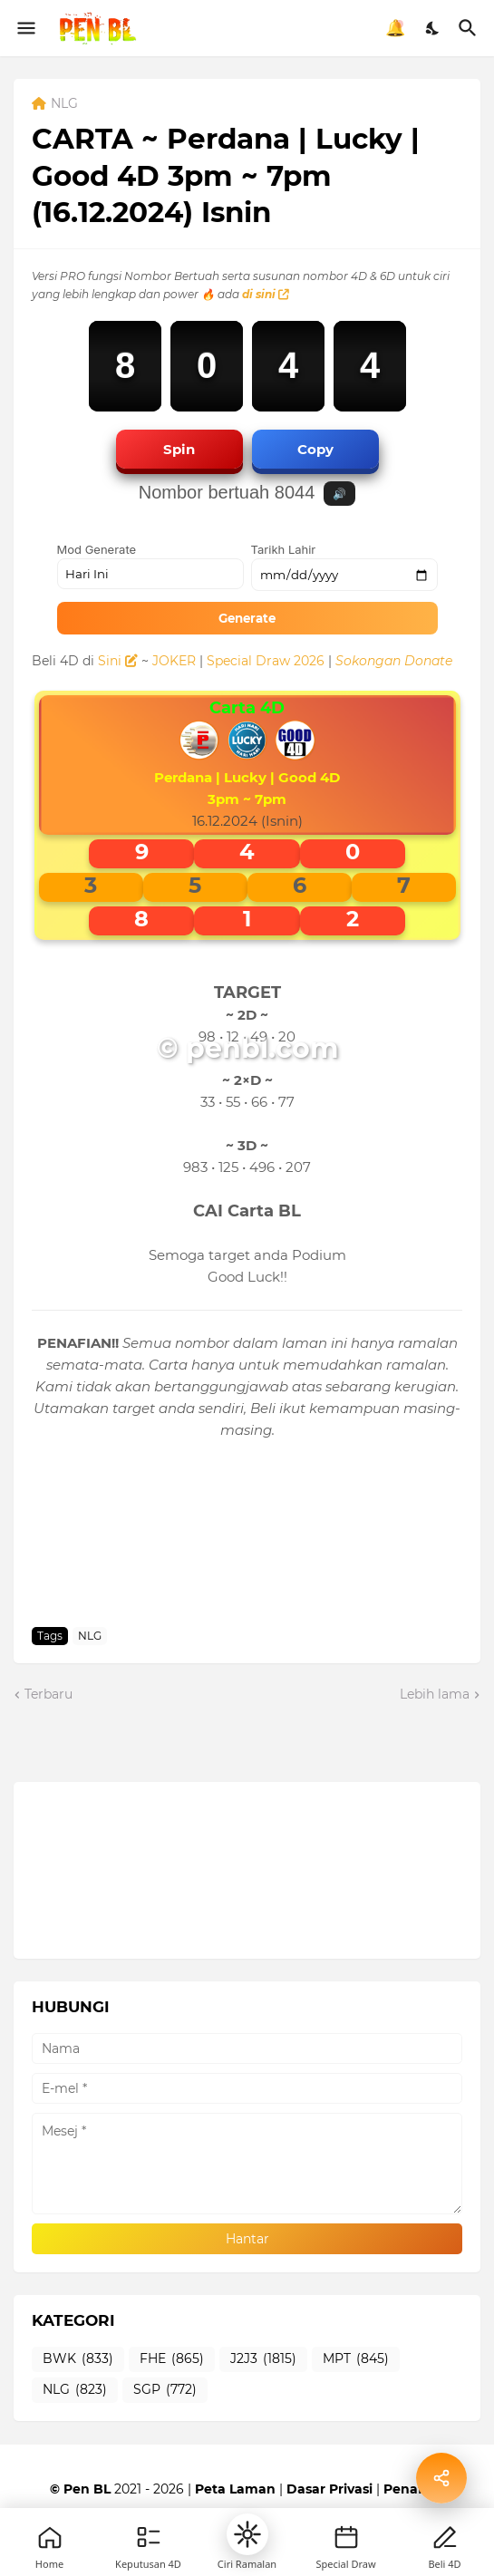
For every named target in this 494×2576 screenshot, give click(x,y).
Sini (118, 661)
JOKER (174, 661)
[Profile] (445, 2537)
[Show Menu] (25, 28)
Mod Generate (97, 549)
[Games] (149, 2537)
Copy (315, 449)
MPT (356, 2359)
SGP (165, 2390)
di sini (265, 294)
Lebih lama (435, 1694)
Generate (247, 618)
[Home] (50, 2537)
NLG (64, 104)
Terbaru (48, 1694)
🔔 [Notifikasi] (395, 28)
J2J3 (263, 2359)
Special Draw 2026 (265, 661)
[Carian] (470, 28)
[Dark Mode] (433, 28)
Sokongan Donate (393, 661)
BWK (78, 2359)
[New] (346, 2537)
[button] (247, 2534)
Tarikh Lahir (283, 549)
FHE (172, 2359)
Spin (179, 449)
